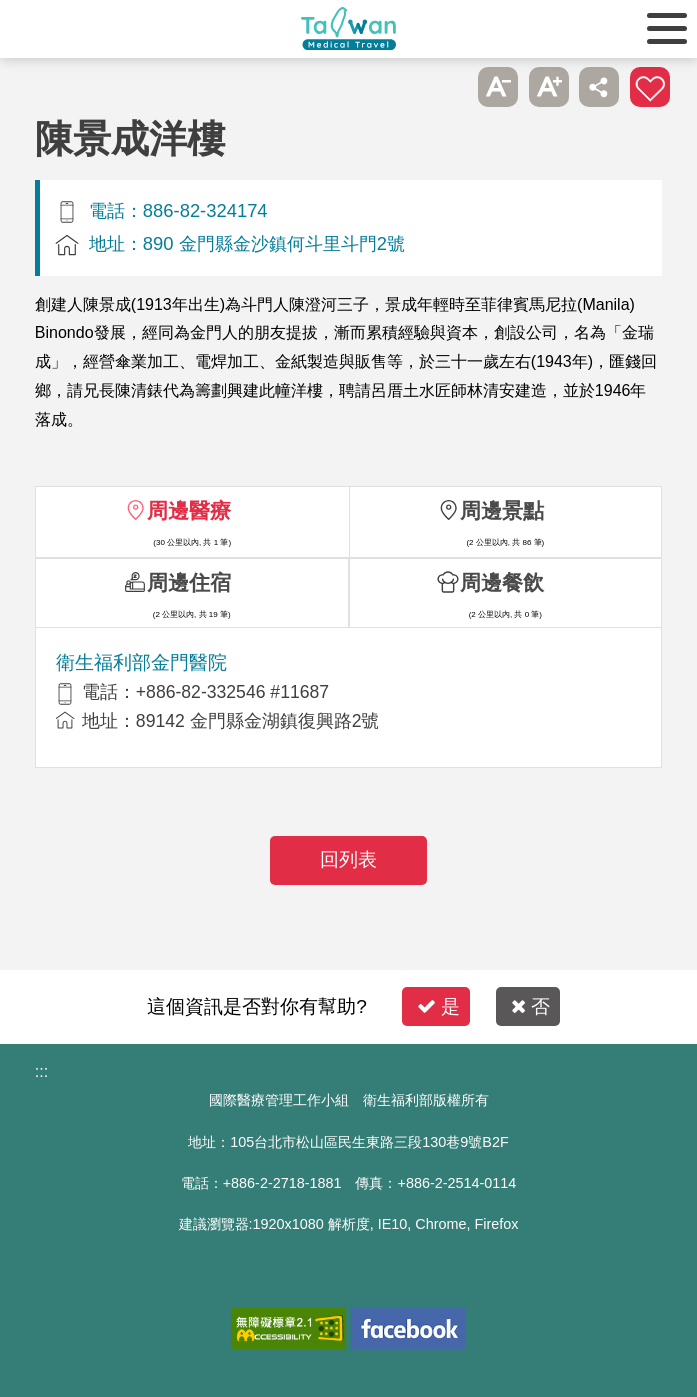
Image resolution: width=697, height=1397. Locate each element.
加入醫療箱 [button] (650, 87)
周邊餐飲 (502, 582)
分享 (599, 87)
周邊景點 (502, 510)
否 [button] (530, 1006)
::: (41, 1071)
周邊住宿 (189, 582)
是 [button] (438, 1006)
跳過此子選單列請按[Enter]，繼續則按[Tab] (448, 87)
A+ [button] (549, 87)
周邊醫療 (189, 510)
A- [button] (498, 87)
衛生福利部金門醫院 (141, 662)
